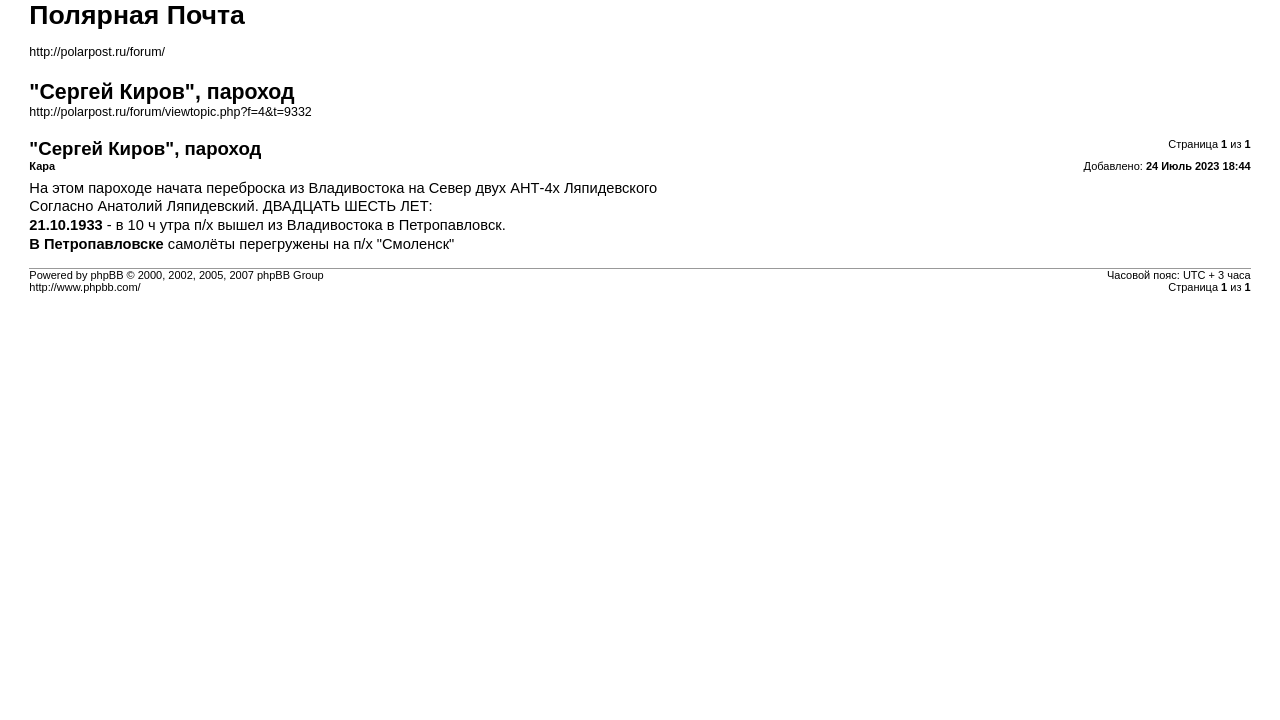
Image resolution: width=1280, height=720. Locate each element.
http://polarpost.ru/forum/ (97, 52)
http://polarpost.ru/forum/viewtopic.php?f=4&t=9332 (170, 112)
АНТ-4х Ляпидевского (583, 188)
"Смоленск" (415, 244)
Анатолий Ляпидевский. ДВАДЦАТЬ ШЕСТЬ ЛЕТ (262, 206)
